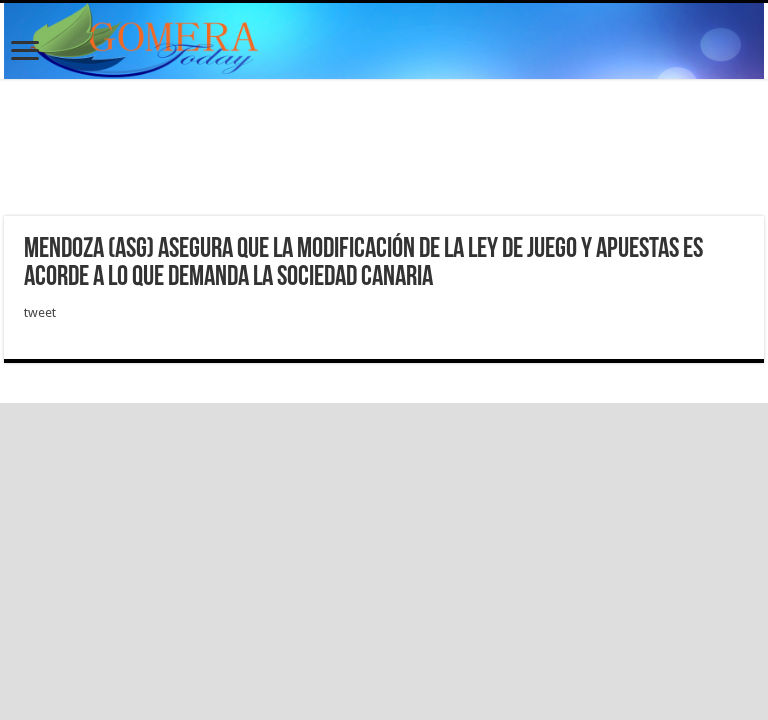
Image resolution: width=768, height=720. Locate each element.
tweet (40, 312)
